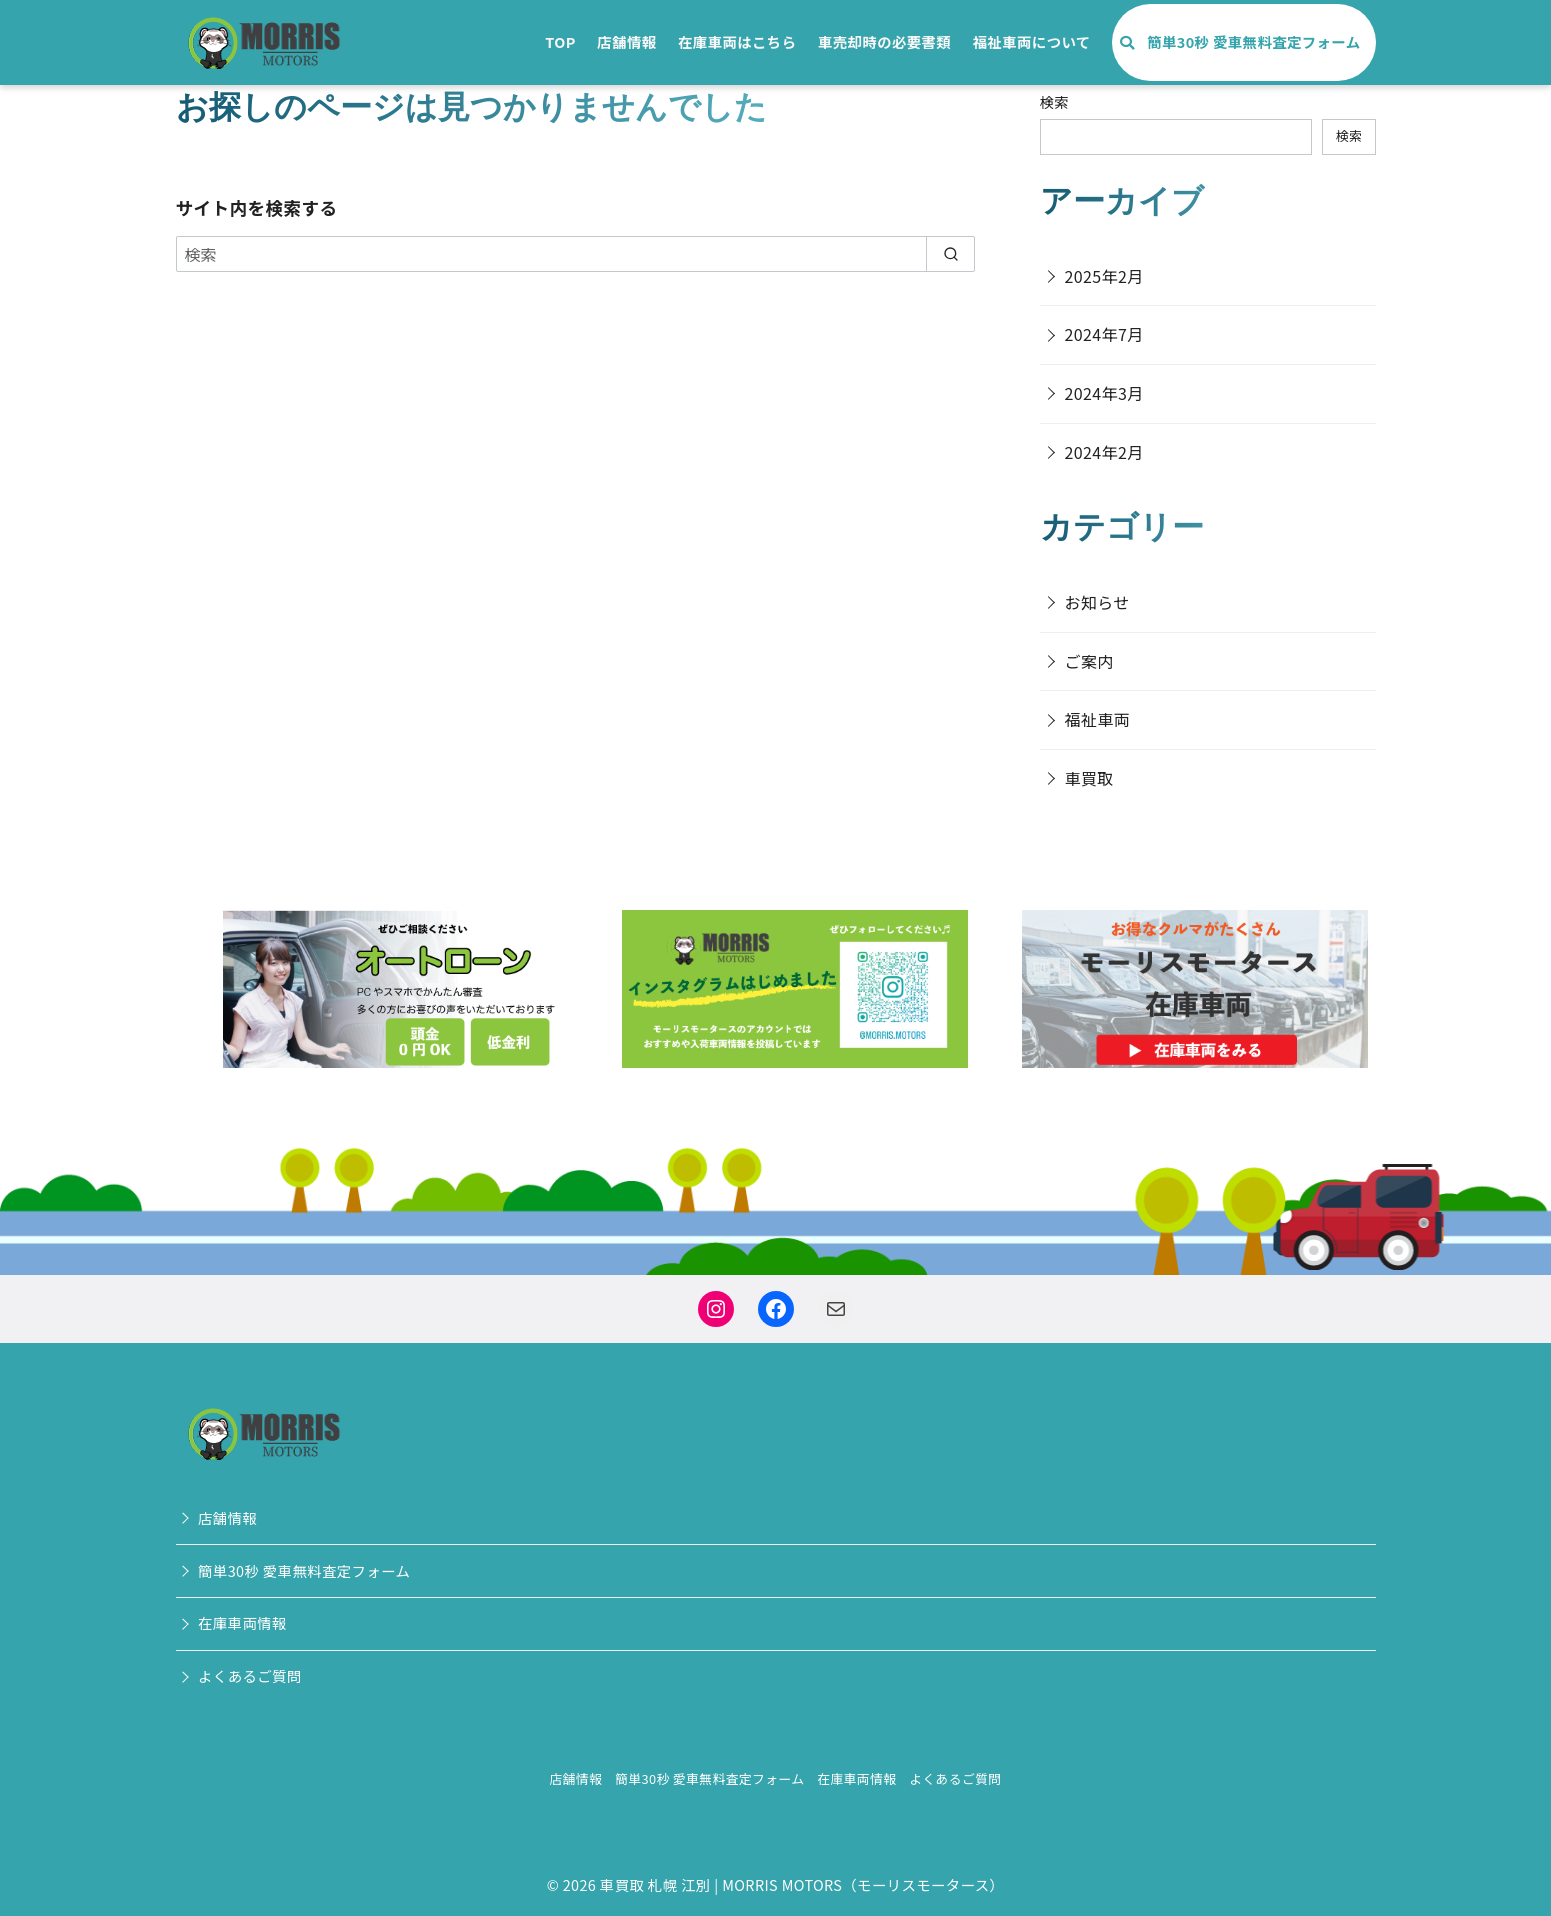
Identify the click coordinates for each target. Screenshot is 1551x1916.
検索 (1055, 101)
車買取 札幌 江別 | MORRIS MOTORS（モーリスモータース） (802, 1884)
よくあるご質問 (250, 1675)
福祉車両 (1098, 719)
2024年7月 (1104, 334)
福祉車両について (1032, 41)
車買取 (1089, 778)
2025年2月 (1104, 276)
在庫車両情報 (242, 1622)
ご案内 (1089, 661)
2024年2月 (1104, 452)
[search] (950, 254)
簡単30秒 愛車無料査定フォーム (1253, 41)
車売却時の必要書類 (884, 41)
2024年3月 (1104, 393)
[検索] (576, 254)
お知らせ (1097, 602)
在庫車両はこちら (737, 41)
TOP (560, 41)
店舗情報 (626, 41)
